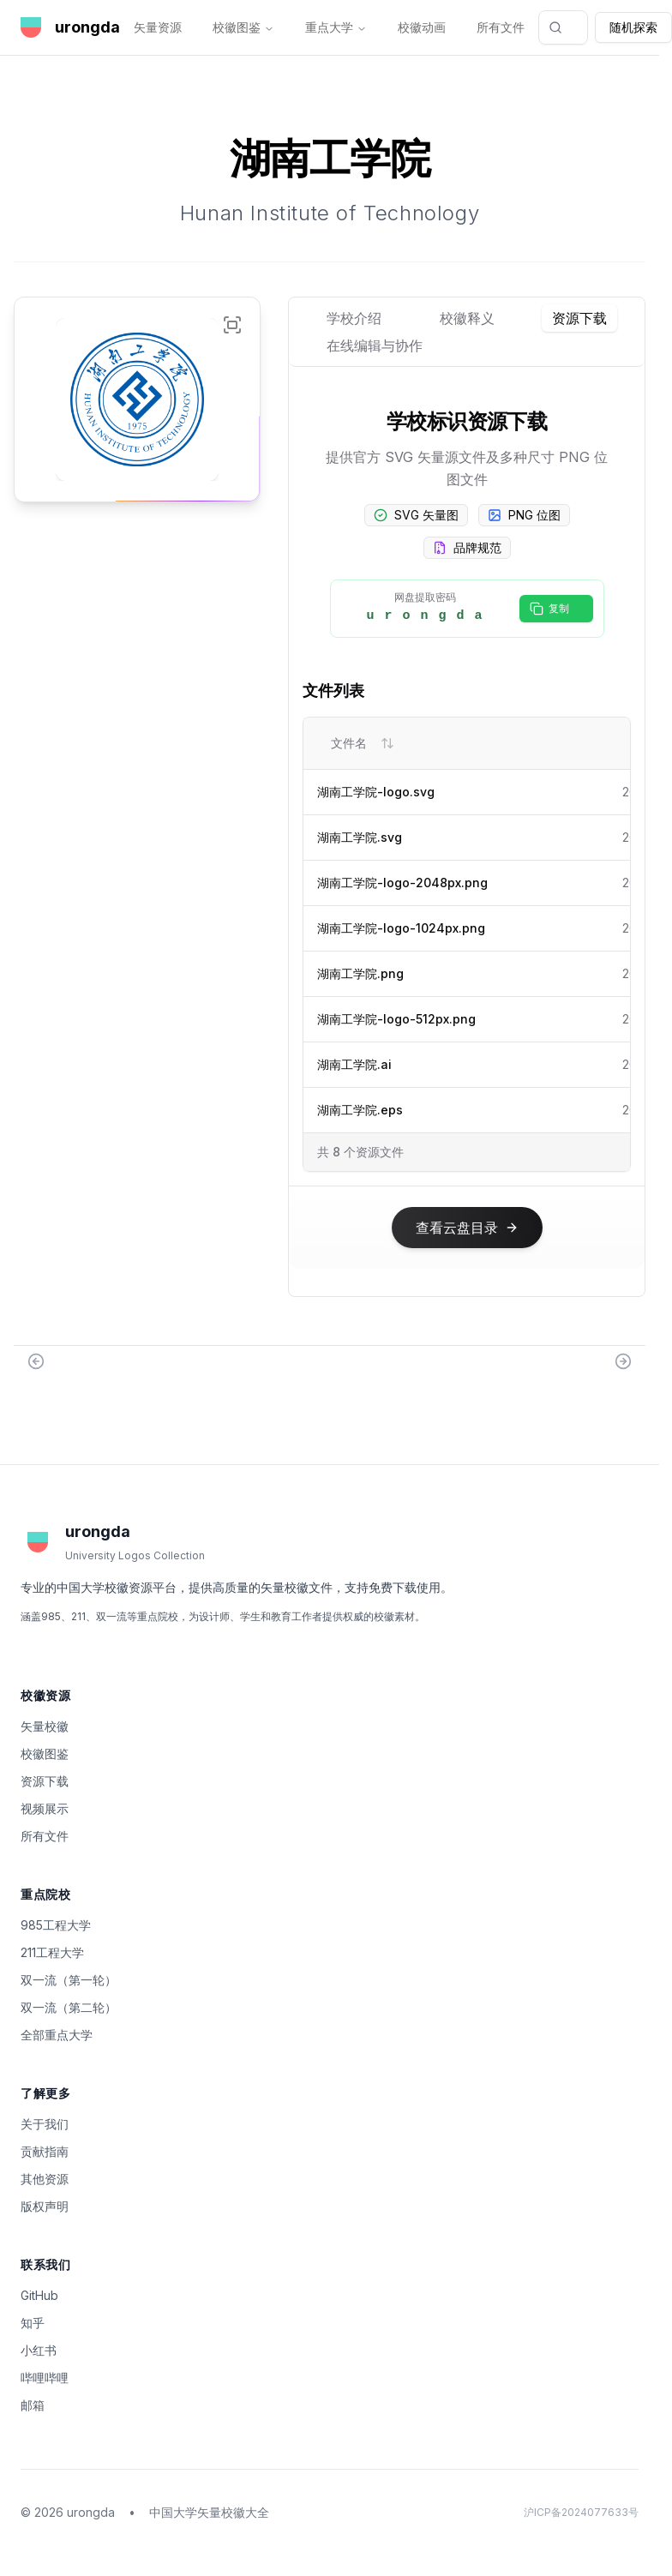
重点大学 (336, 27)
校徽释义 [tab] (467, 318)
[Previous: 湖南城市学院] (36, 1361)
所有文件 (501, 27)
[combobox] (563, 27)
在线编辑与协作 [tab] (375, 345)
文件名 (362, 743)
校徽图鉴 (243, 27)
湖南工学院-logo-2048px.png (402, 882)
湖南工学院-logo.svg (376, 791)
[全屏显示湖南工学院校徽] (232, 325)
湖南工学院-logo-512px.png (396, 1019)
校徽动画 (422, 27)
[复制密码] (556, 608)
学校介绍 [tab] (354, 318)
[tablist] (467, 332)
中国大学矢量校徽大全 (209, 2512)
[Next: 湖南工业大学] (623, 1361)
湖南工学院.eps (360, 1109)
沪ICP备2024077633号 (581, 2512)
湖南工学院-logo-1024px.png (401, 928)
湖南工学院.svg (359, 837)
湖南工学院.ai (354, 1064)
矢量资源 (158, 27)
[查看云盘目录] (467, 1227)
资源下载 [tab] (579, 318)
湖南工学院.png (360, 973)
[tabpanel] (467, 841)
